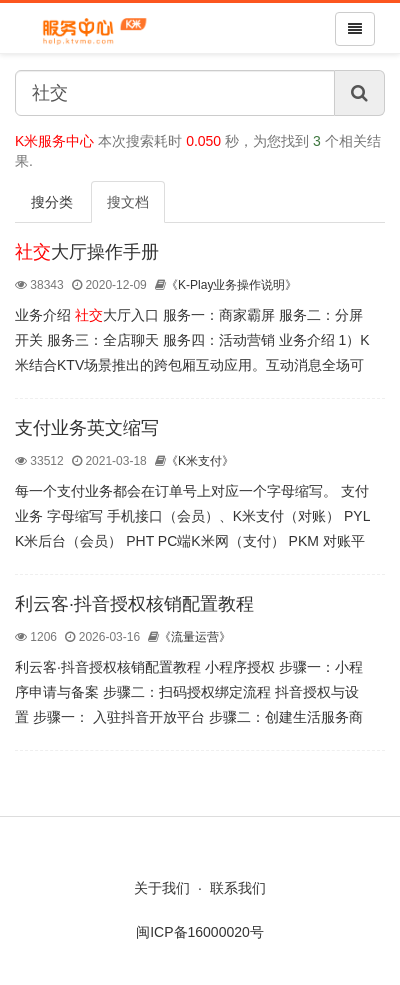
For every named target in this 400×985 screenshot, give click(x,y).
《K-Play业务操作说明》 (226, 285)
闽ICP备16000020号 (200, 932)
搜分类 (52, 202)
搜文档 (128, 202)
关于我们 (162, 888)
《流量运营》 (189, 637)
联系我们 (238, 888)
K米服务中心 (54, 141)
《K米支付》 (194, 461)
